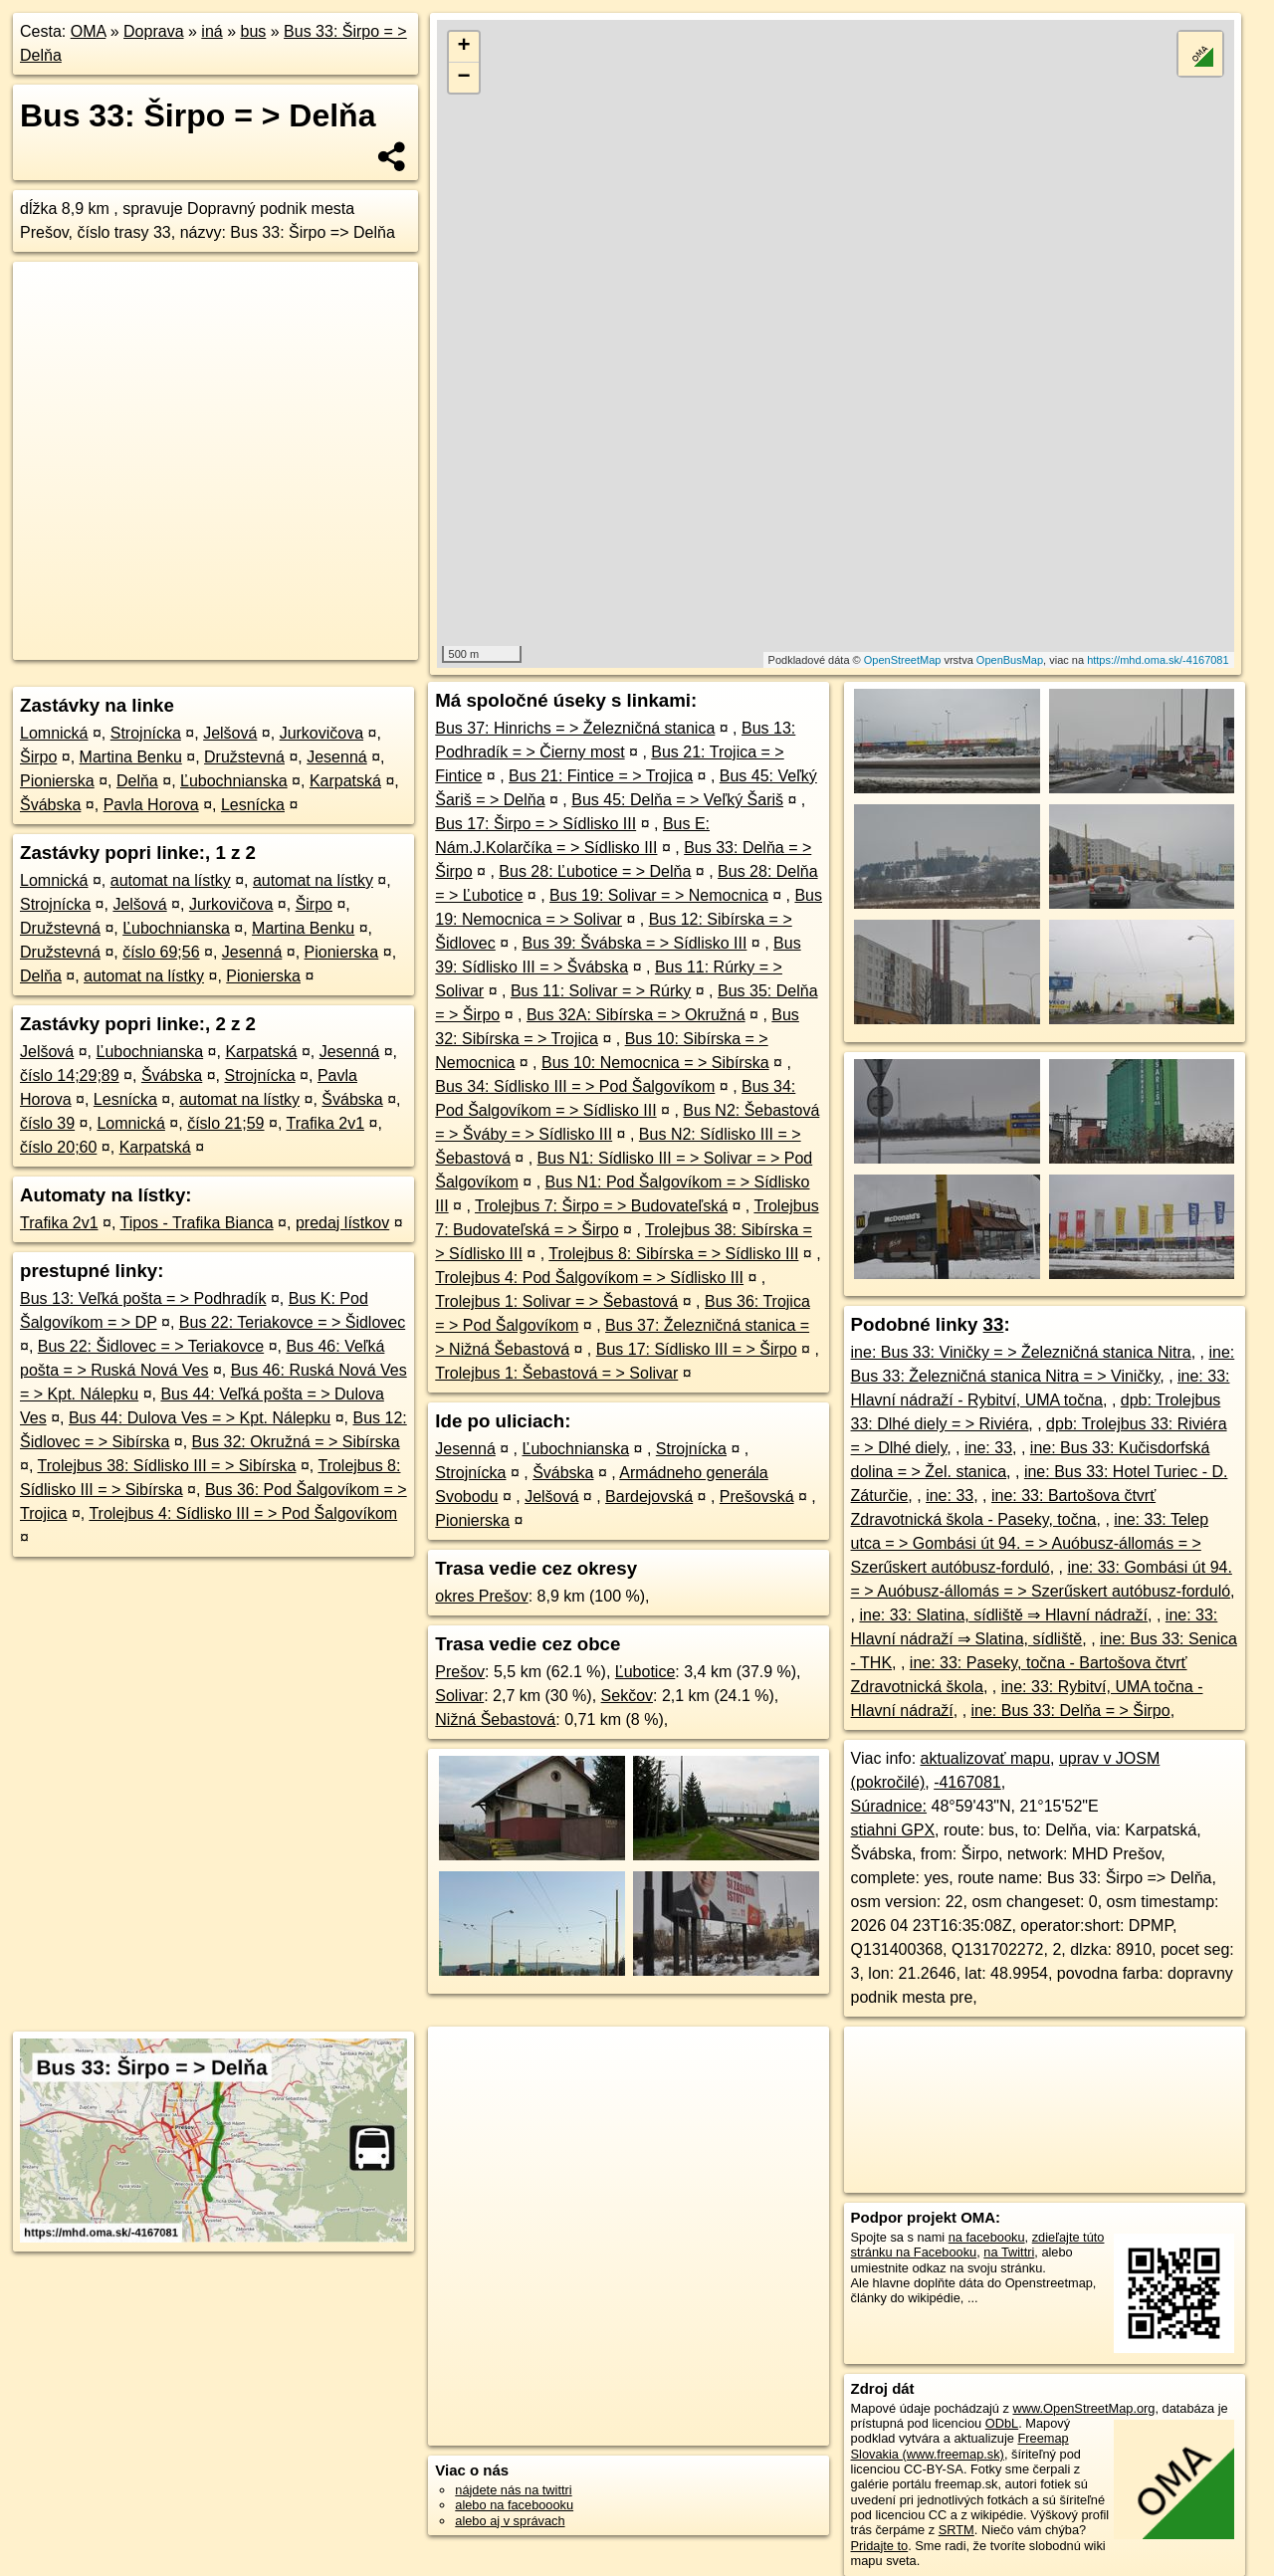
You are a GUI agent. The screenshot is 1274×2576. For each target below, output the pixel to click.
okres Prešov (481, 1596)
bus (253, 31)
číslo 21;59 (225, 1123)
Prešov (460, 1671)
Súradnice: (889, 1806)
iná (211, 31)
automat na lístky (170, 880)
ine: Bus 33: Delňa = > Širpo (1070, 1710)
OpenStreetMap (903, 660)
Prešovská (757, 1496)
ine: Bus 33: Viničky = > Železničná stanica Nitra (1021, 1352)
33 (993, 1324)
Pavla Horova (151, 804)
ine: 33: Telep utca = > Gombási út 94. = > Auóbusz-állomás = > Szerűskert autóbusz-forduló (1030, 1543)
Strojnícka (145, 733)
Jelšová (230, 733)
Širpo (38, 757)
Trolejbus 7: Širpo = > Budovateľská (601, 1205)
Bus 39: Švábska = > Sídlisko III (634, 943)
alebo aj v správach (509, 2520)
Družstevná (244, 757)
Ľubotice (645, 1671)
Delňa (137, 780)
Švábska (50, 804)
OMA (88, 31)
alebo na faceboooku (514, 2504)
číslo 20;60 (58, 1147)
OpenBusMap (1009, 660)
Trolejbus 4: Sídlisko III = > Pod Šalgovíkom (243, 1513)
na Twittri (1008, 2252)
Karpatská (345, 780)
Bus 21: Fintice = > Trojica (601, 775)
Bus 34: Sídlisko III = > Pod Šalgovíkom (575, 1086)
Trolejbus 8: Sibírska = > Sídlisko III (673, 1253)
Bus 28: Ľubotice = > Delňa (595, 871)
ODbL (1001, 2423)
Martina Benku (131, 757)
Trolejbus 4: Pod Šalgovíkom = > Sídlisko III (589, 1277)
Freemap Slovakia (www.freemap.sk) (960, 2446)
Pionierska (57, 780)
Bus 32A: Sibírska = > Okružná (636, 1014)
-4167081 (967, 1782)
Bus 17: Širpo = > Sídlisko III (535, 823)
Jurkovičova (321, 733)
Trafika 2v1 (325, 1123)
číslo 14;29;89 (69, 1075)
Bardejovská (649, 1496)
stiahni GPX (893, 1830)
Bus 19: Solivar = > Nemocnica (658, 895)
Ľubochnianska (234, 780)
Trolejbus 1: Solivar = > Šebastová (556, 1301)
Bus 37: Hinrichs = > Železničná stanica (575, 728)
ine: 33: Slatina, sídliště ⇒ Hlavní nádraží (1003, 1615)
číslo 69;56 (160, 952)
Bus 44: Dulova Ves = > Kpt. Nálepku (199, 1417)
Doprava (153, 31)
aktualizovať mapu (986, 1758)
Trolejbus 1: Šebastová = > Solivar (556, 1373)
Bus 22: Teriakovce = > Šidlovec (292, 1322)
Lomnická (54, 733)
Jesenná (337, 757)
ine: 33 (988, 1447)
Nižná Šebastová (495, 1719)
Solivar (459, 1695)
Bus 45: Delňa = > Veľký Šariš (677, 799)
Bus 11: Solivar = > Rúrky (601, 990)
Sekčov (627, 1695)
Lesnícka (253, 804)
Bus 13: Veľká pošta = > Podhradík (143, 1298)
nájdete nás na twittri (513, 2489)
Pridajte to (880, 2545)
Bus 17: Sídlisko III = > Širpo (696, 1349)
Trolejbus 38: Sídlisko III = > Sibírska (167, 1465)
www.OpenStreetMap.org (1083, 2408)
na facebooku (987, 2237)
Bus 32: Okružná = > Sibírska (296, 1441)
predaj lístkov (342, 1222)
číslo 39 (47, 1123)
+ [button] (464, 47)
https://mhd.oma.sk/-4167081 (1157, 660)
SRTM (956, 2529)
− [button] (464, 78)
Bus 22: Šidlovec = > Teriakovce (151, 1346)
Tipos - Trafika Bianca (197, 1222)
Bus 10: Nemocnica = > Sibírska (655, 1062)
